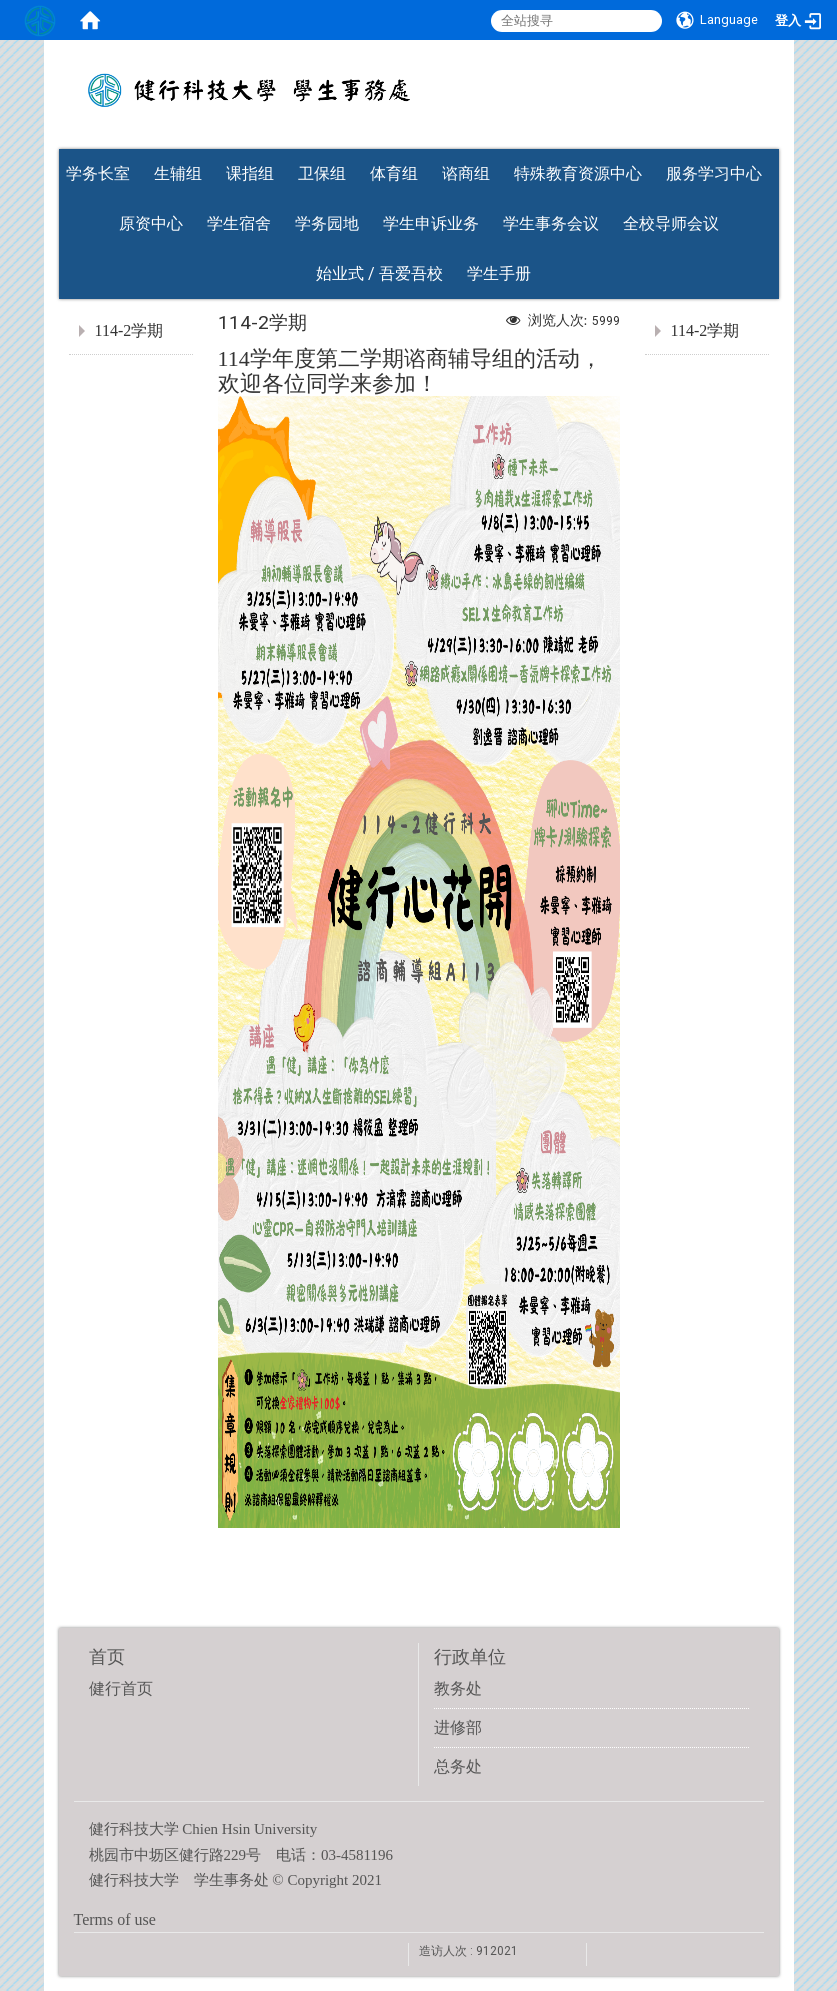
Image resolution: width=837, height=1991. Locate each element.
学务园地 (327, 223)
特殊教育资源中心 (578, 173)
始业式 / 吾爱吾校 (379, 273)
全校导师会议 (671, 223)
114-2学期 (129, 330)
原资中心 (151, 223)
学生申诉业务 (431, 223)
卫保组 (322, 173)
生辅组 (178, 173)
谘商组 (466, 173)
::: (769, 142)
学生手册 (499, 273)
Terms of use (115, 1919)
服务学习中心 (714, 173)
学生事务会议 (551, 223)
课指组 (250, 173)
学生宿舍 (239, 223)
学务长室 (98, 173)
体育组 (394, 173)
